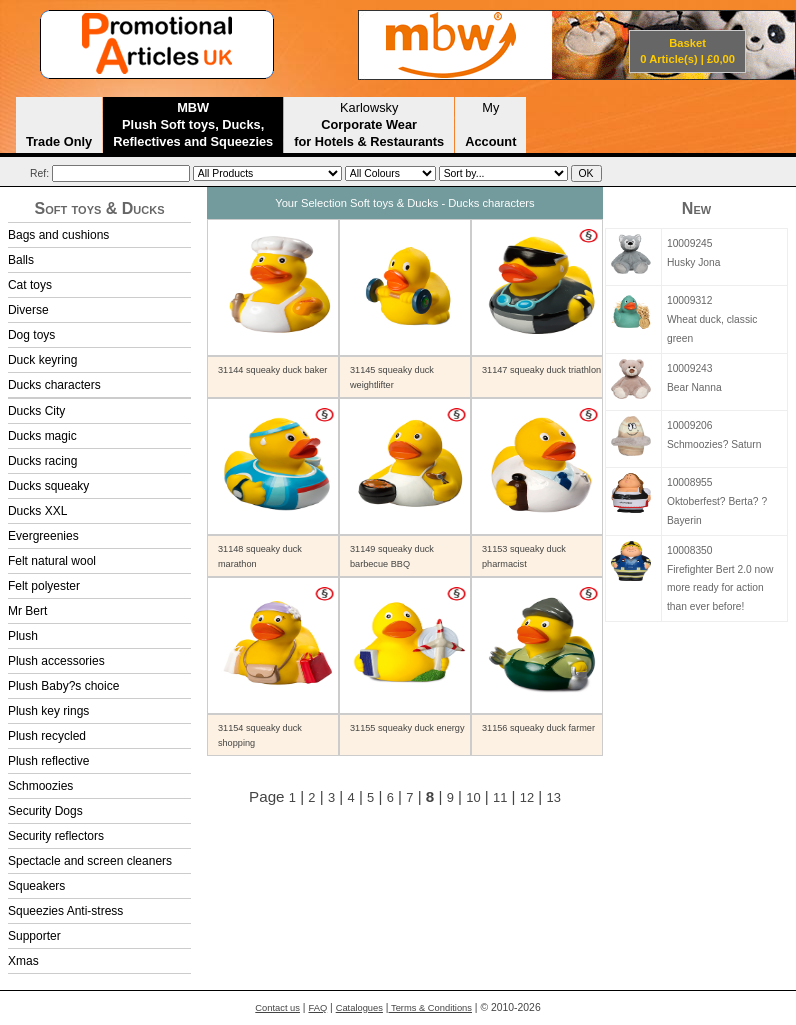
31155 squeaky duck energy (407, 728)
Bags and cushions (58, 235)
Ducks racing (42, 461)
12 (527, 797)
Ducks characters (54, 385)
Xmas (23, 961)
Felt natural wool (52, 561)
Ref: (39, 173)
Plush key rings (48, 711)
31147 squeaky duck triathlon (541, 370)
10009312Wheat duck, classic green (712, 319)
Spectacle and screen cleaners (90, 861)
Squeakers (36, 886)
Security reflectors (56, 836)
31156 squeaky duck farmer (538, 728)
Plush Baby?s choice (63, 686)
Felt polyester (44, 586)
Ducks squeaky (48, 486)
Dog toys (31, 335)
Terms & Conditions (430, 1008)
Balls (21, 260)
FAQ (317, 1008)
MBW (193, 125)
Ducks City (36, 411)
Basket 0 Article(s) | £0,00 (687, 51)
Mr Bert (27, 611)
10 (473, 797)
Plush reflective (48, 761)
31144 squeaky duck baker (272, 370)
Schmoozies (40, 786)
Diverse (28, 310)
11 (500, 797)
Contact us (277, 1008)
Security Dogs (45, 811)
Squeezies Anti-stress (65, 911)
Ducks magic (42, 436)
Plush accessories (56, 661)
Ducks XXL (37, 511)
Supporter (34, 936)
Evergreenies (43, 536)
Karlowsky (369, 125)
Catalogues (359, 1008)
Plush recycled (47, 736)
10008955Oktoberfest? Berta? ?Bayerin (717, 501)
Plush (23, 636)
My (490, 125)
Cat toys (30, 285)
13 (553, 797)
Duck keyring (42, 360)
